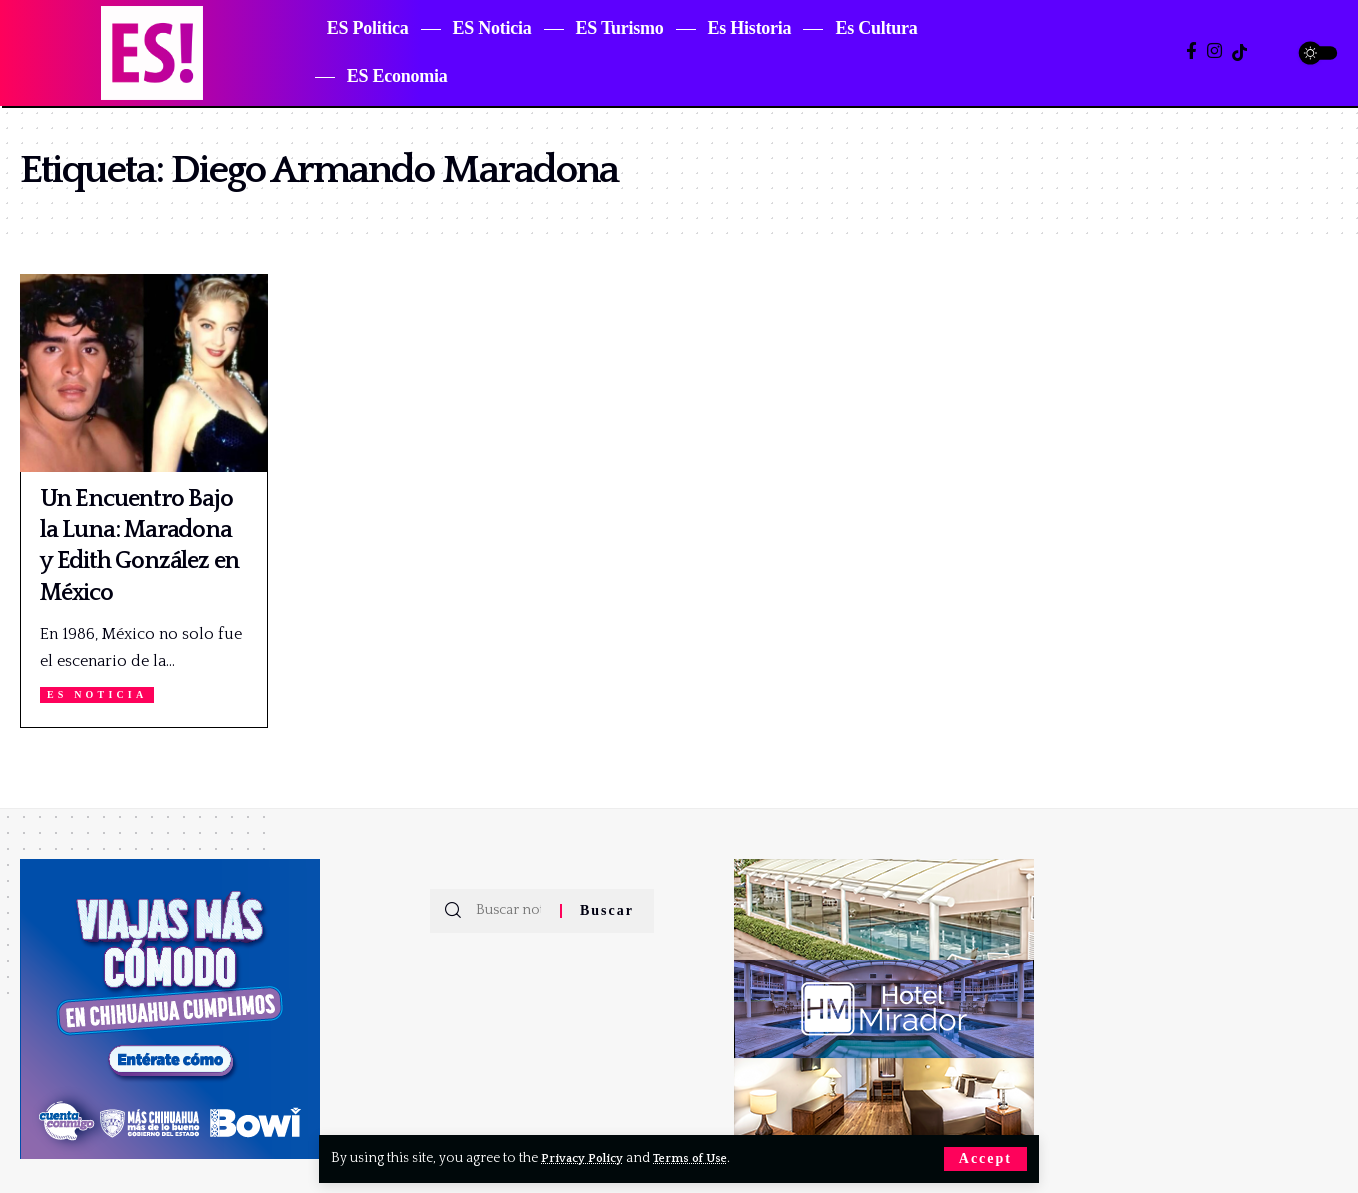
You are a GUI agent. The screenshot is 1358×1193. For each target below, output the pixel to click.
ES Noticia (101, 694)
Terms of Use (705, 1158)
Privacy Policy (587, 1158)
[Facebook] (1191, 51)
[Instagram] (1214, 51)
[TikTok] (1239, 52)
